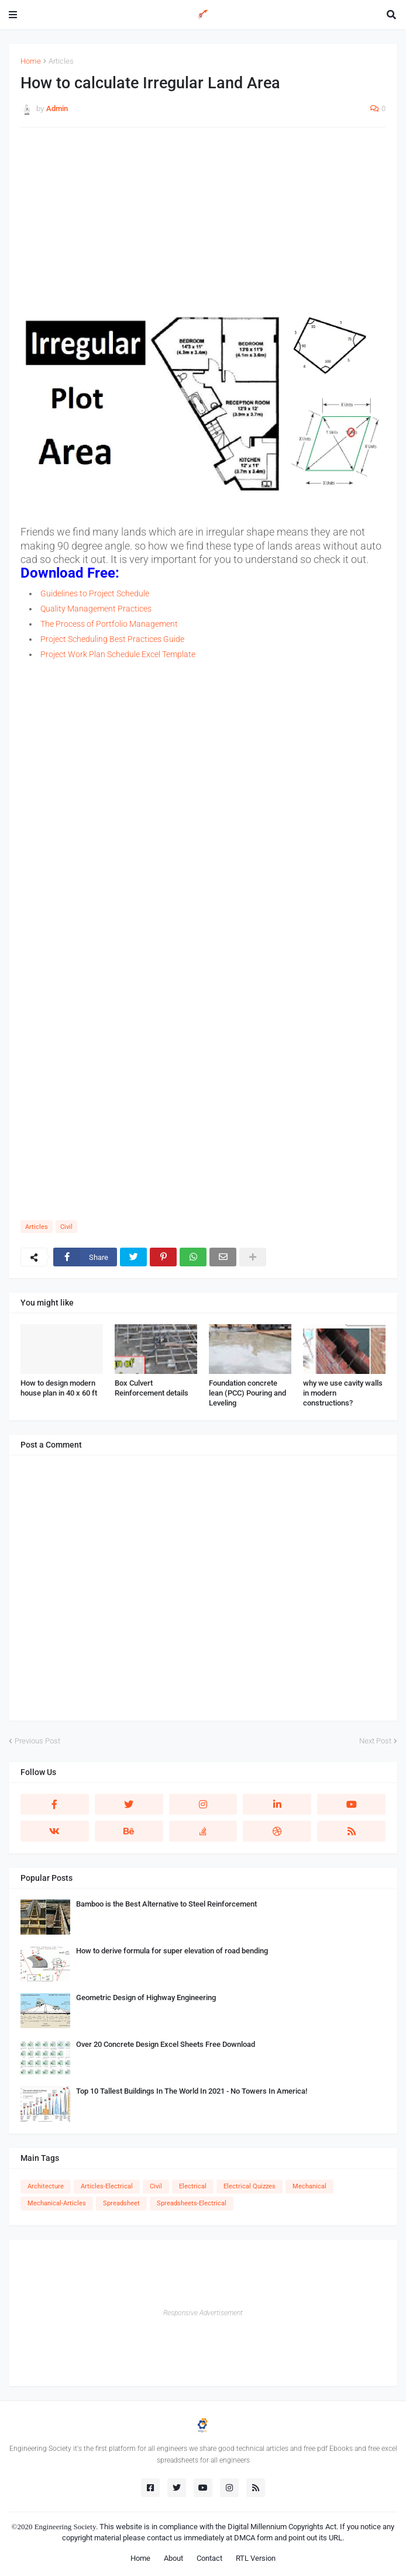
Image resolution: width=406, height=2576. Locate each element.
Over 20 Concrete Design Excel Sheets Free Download (165, 2044)
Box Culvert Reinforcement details (151, 1388)
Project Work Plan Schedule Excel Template (117, 654)
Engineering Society (66, 2526)
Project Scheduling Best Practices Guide (112, 639)
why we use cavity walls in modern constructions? (343, 1393)
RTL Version (256, 2558)
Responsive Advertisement (203, 2313)
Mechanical (309, 2186)
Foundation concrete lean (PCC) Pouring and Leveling (247, 1393)
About (173, 2558)
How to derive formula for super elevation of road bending (172, 1950)
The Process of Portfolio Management (109, 624)
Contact (209, 2558)
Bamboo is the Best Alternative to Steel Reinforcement (166, 1904)
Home (30, 61)
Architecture (45, 2186)
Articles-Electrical (107, 2186)
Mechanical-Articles (56, 2203)
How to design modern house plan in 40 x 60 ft (58, 1388)
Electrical (193, 2186)
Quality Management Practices (96, 608)
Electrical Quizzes (249, 2186)
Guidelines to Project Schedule (94, 593)
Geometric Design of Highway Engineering (146, 1997)
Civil (66, 1227)
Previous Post (37, 1740)
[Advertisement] (203, 221)
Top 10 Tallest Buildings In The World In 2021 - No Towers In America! (191, 2091)
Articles (61, 61)
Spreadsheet (121, 2203)
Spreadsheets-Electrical (191, 2203)
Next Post (375, 1740)
